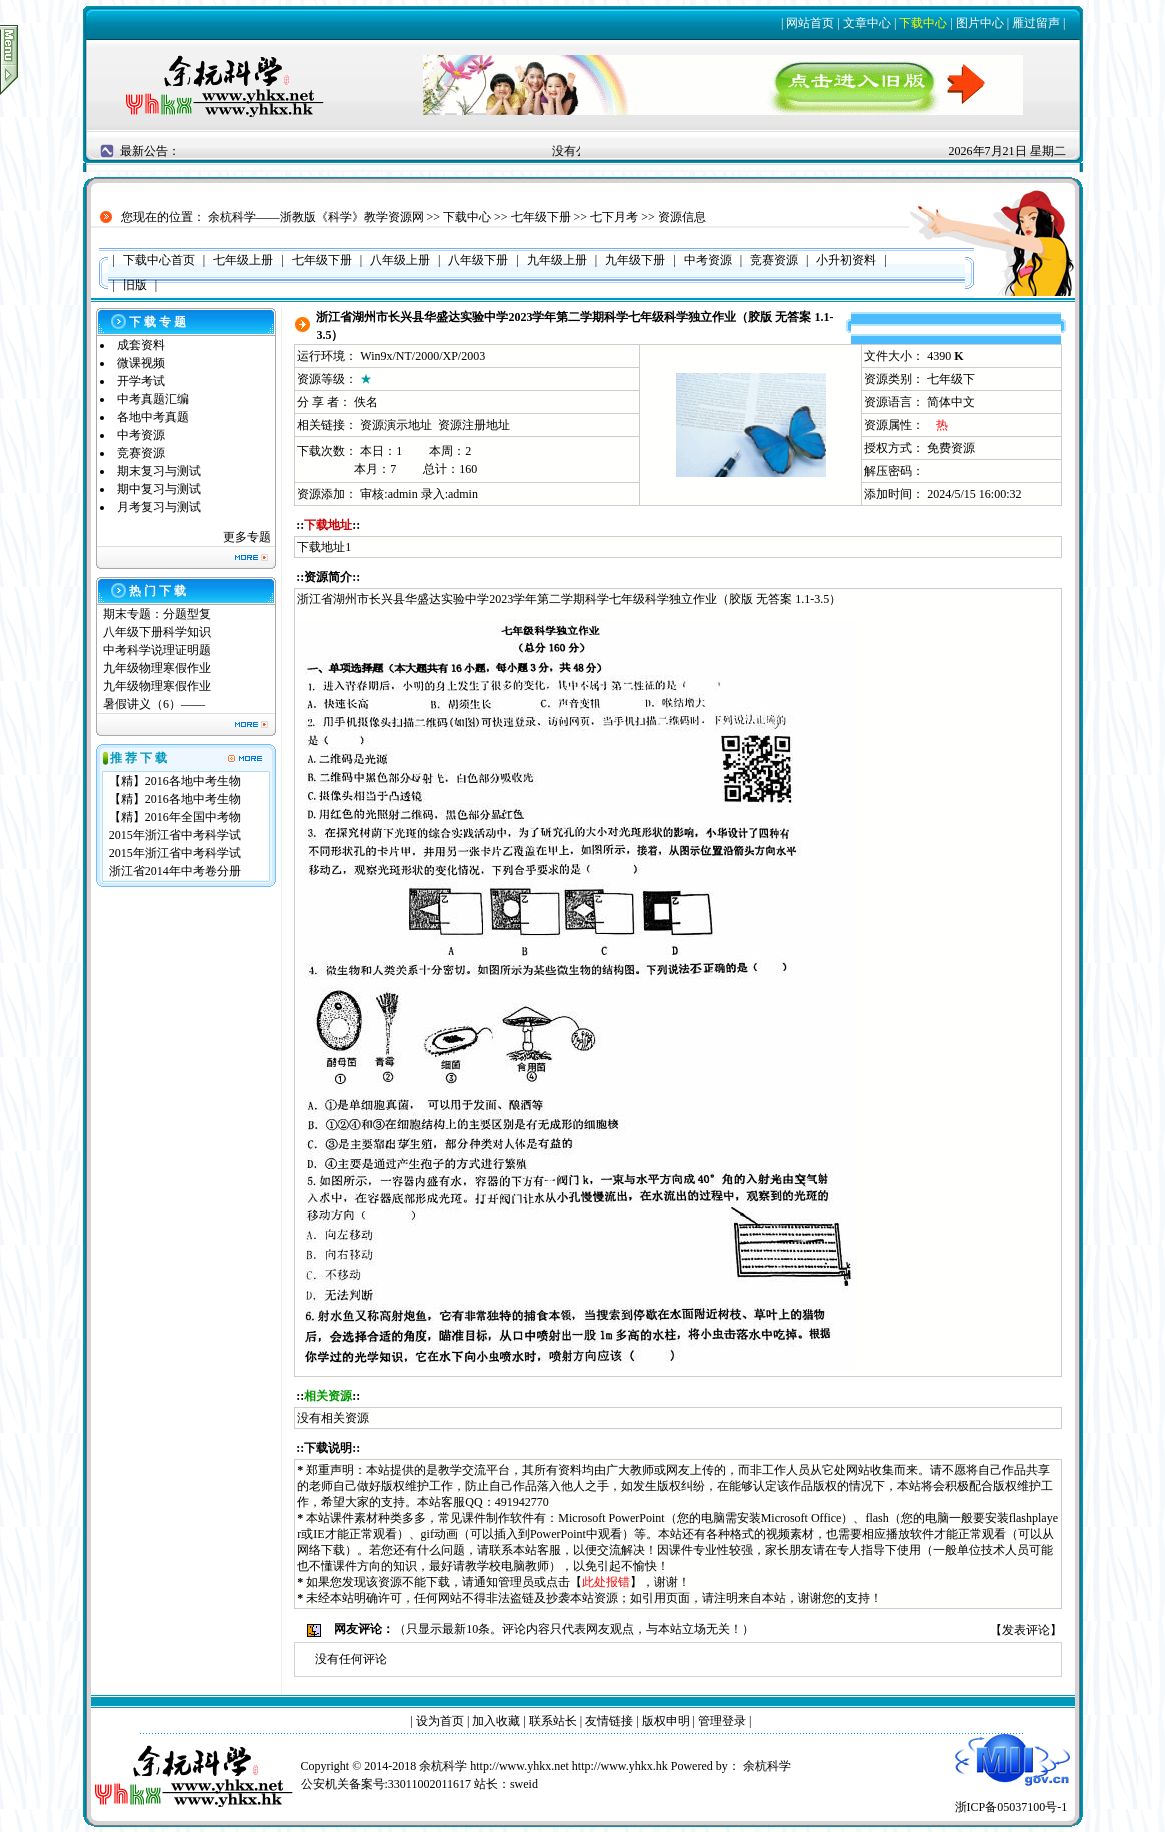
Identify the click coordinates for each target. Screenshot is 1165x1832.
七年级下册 (541, 217)
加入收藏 (496, 1721)
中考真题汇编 (153, 399)
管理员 (516, 1582)
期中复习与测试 (159, 489)
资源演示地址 (396, 425)
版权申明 (666, 1721)
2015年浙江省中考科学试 (175, 835)
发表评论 (1026, 1630)
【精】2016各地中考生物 (175, 781)
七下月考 (614, 217)
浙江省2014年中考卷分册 (175, 871)
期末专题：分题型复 (157, 614)
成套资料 (141, 345)
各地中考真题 (153, 417)
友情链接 (609, 1721)
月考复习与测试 (159, 507)
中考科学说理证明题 (157, 650)
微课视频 (141, 363)
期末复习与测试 (159, 471)
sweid (524, 1784)
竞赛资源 (141, 453)
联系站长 (553, 1721)
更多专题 (247, 537)
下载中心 (923, 23)
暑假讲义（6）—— (155, 704)
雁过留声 (1036, 23)
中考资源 (141, 435)
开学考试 (141, 381)
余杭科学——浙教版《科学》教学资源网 (316, 217)
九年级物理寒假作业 (157, 668)
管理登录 (722, 1721)
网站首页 (810, 23)
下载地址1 (324, 547)
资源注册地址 (474, 425)
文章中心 (867, 23)
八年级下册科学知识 (157, 632)
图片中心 (980, 23)
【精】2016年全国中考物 (175, 817)
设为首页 (440, 1721)
